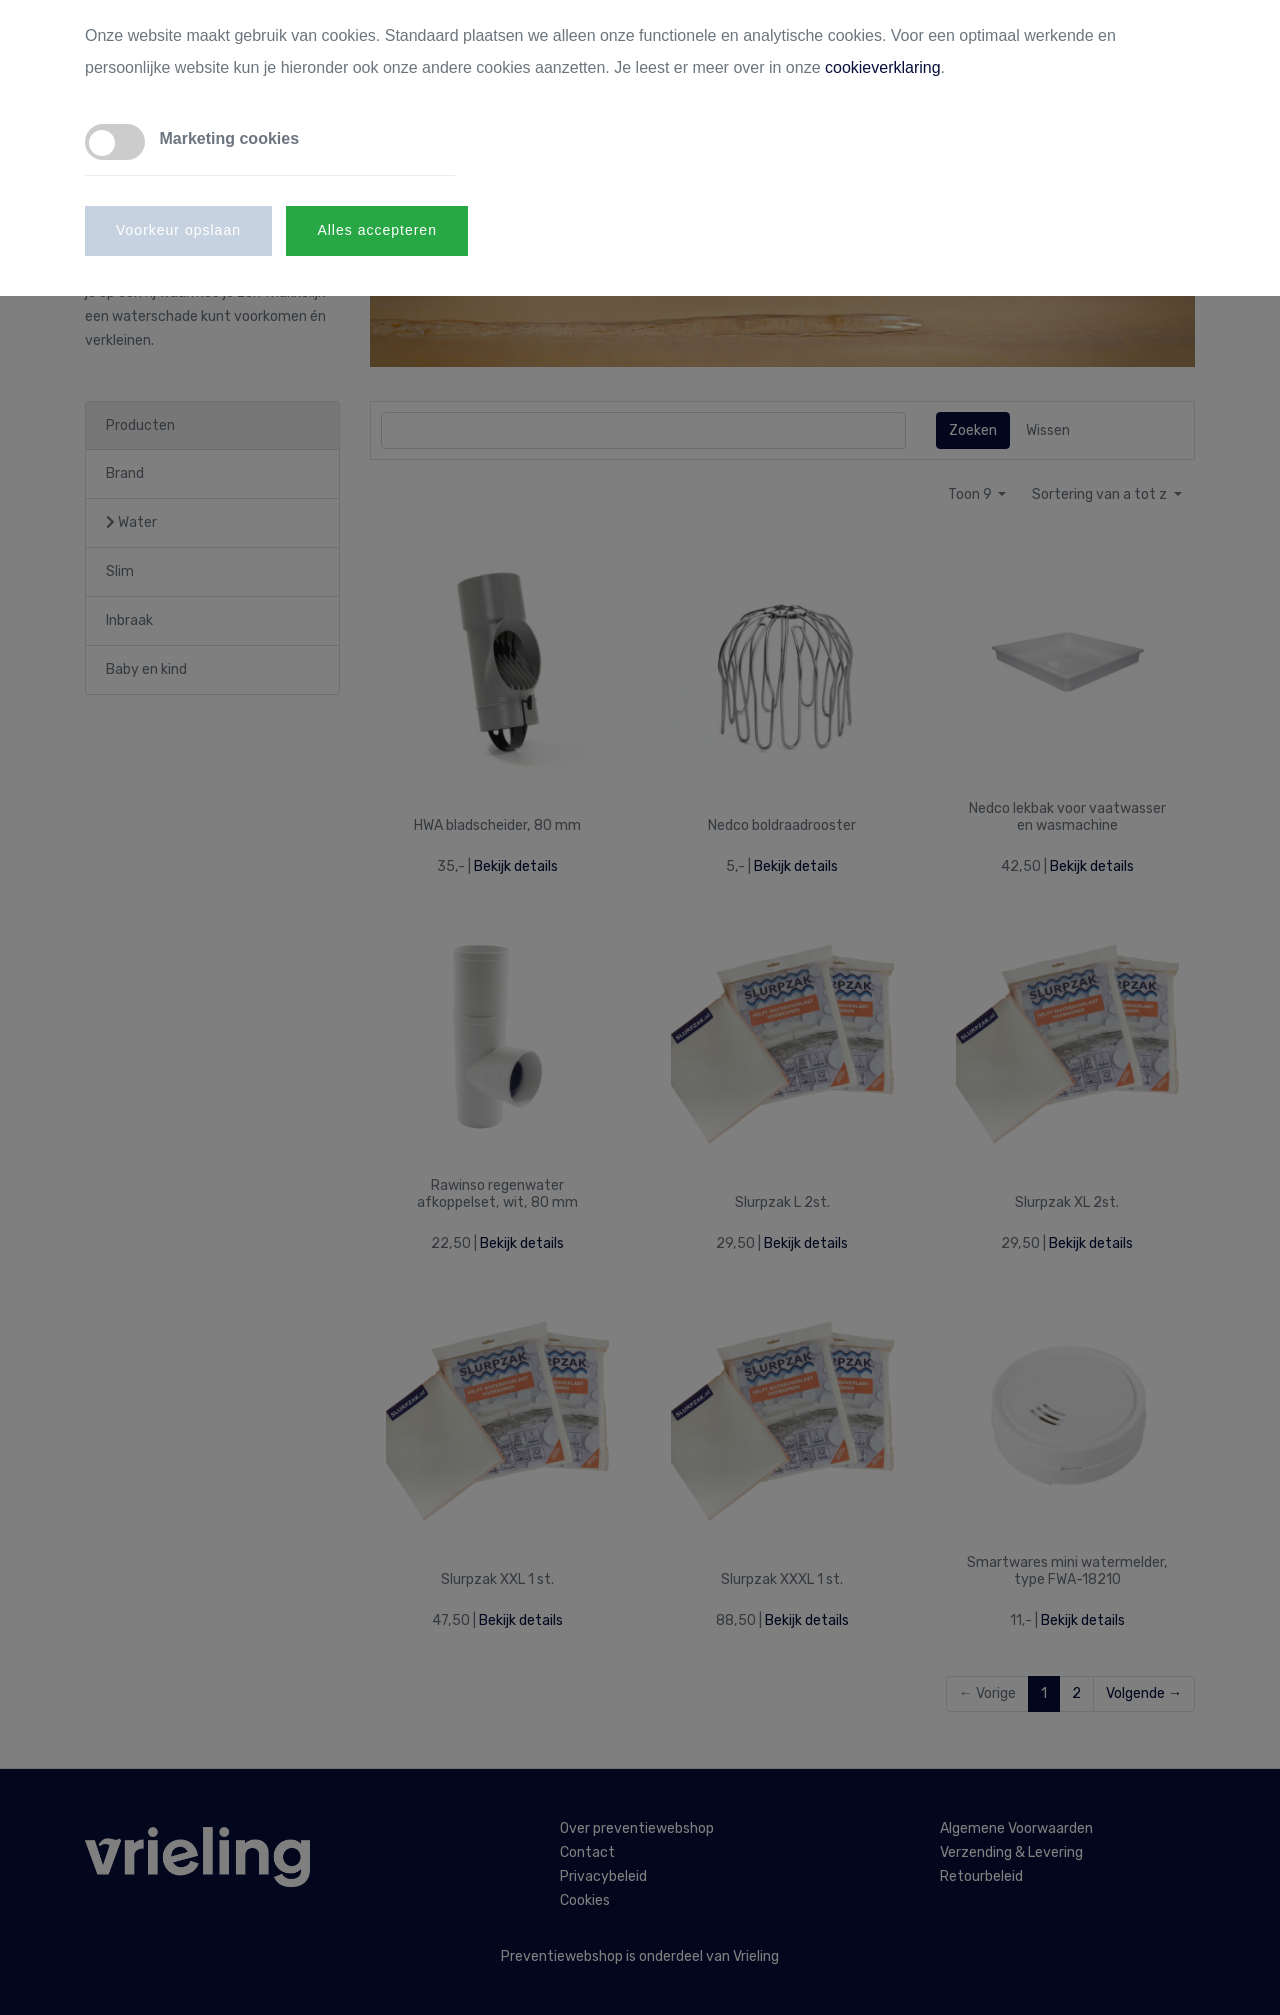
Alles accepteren (377, 230)
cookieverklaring (883, 67)
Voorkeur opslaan (178, 230)
